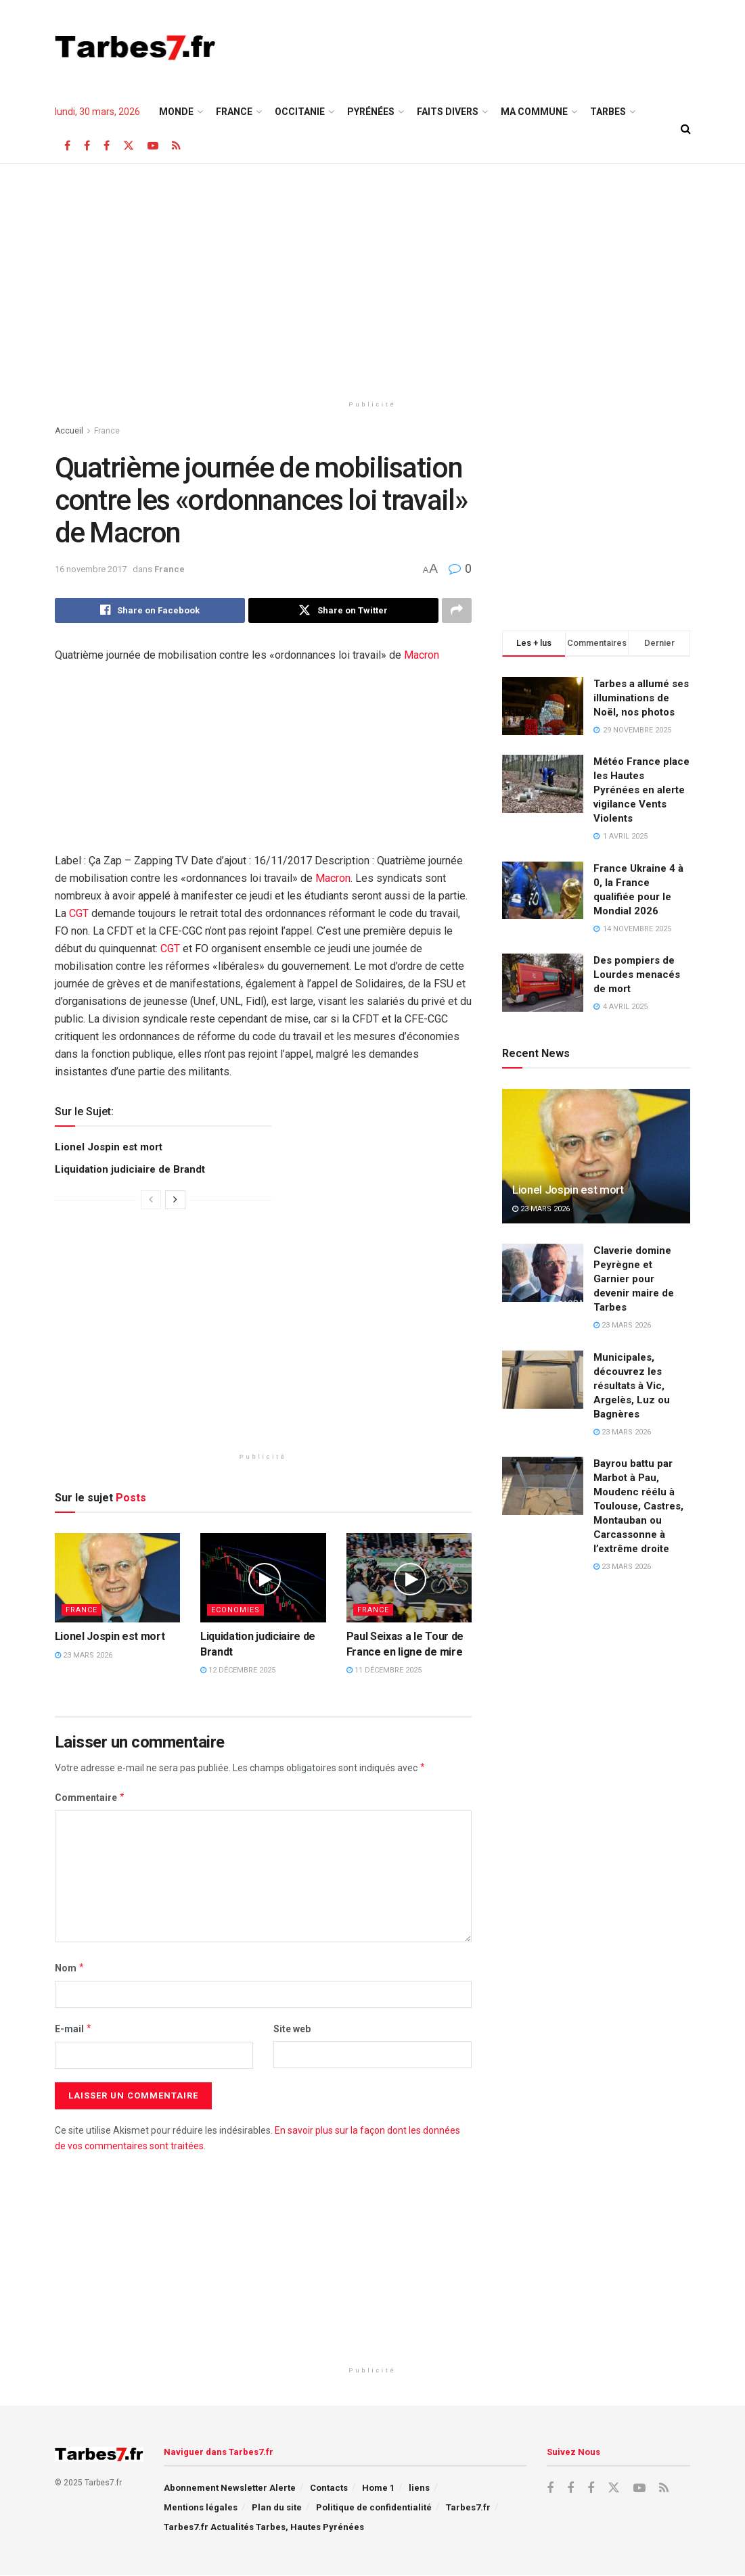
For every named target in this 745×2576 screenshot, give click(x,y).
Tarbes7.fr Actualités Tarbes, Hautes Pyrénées (264, 2528)
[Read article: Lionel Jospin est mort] (118, 1578)
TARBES (608, 111)
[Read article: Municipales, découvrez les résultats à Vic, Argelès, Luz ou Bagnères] (542, 1380)
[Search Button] (686, 129)
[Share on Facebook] (150, 611)
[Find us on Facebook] (67, 145)
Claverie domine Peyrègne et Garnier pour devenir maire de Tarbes (633, 1278)
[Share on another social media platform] (457, 611)
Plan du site (277, 2508)
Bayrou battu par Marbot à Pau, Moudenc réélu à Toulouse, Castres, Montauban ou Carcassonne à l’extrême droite (638, 1506)
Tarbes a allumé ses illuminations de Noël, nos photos (641, 698)
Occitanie (300, 111)
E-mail (74, 2029)
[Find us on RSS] (176, 145)
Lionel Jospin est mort (108, 1148)
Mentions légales (201, 2508)
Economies (235, 1610)
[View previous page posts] (151, 1200)
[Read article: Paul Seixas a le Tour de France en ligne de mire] (409, 1578)
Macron (421, 655)
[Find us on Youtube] (153, 145)
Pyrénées (370, 111)
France (234, 111)
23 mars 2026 (83, 1656)
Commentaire (90, 1797)
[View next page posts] (175, 1200)
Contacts (329, 2488)
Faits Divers (447, 111)
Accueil (69, 431)
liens (419, 2488)
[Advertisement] (532, 45)
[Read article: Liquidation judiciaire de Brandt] (263, 1578)
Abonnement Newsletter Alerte (230, 2488)
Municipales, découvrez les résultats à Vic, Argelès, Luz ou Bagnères (631, 1385)
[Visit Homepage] (136, 47)
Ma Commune (534, 111)
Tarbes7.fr (468, 2508)
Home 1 (378, 2488)
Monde (176, 111)
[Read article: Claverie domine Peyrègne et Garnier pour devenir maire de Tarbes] (542, 1273)
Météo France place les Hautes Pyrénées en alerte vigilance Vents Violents (641, 789)
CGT (79, 914)
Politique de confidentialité (374, 2508)
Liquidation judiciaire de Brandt (130, 1170)
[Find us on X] (128, 145)
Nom (70, 1968)
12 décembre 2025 (237, 1670)
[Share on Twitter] (343, 611)
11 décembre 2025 (384, 1670)
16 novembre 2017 (91, 569)
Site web (292, 2029)
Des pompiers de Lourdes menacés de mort (636, 974)
